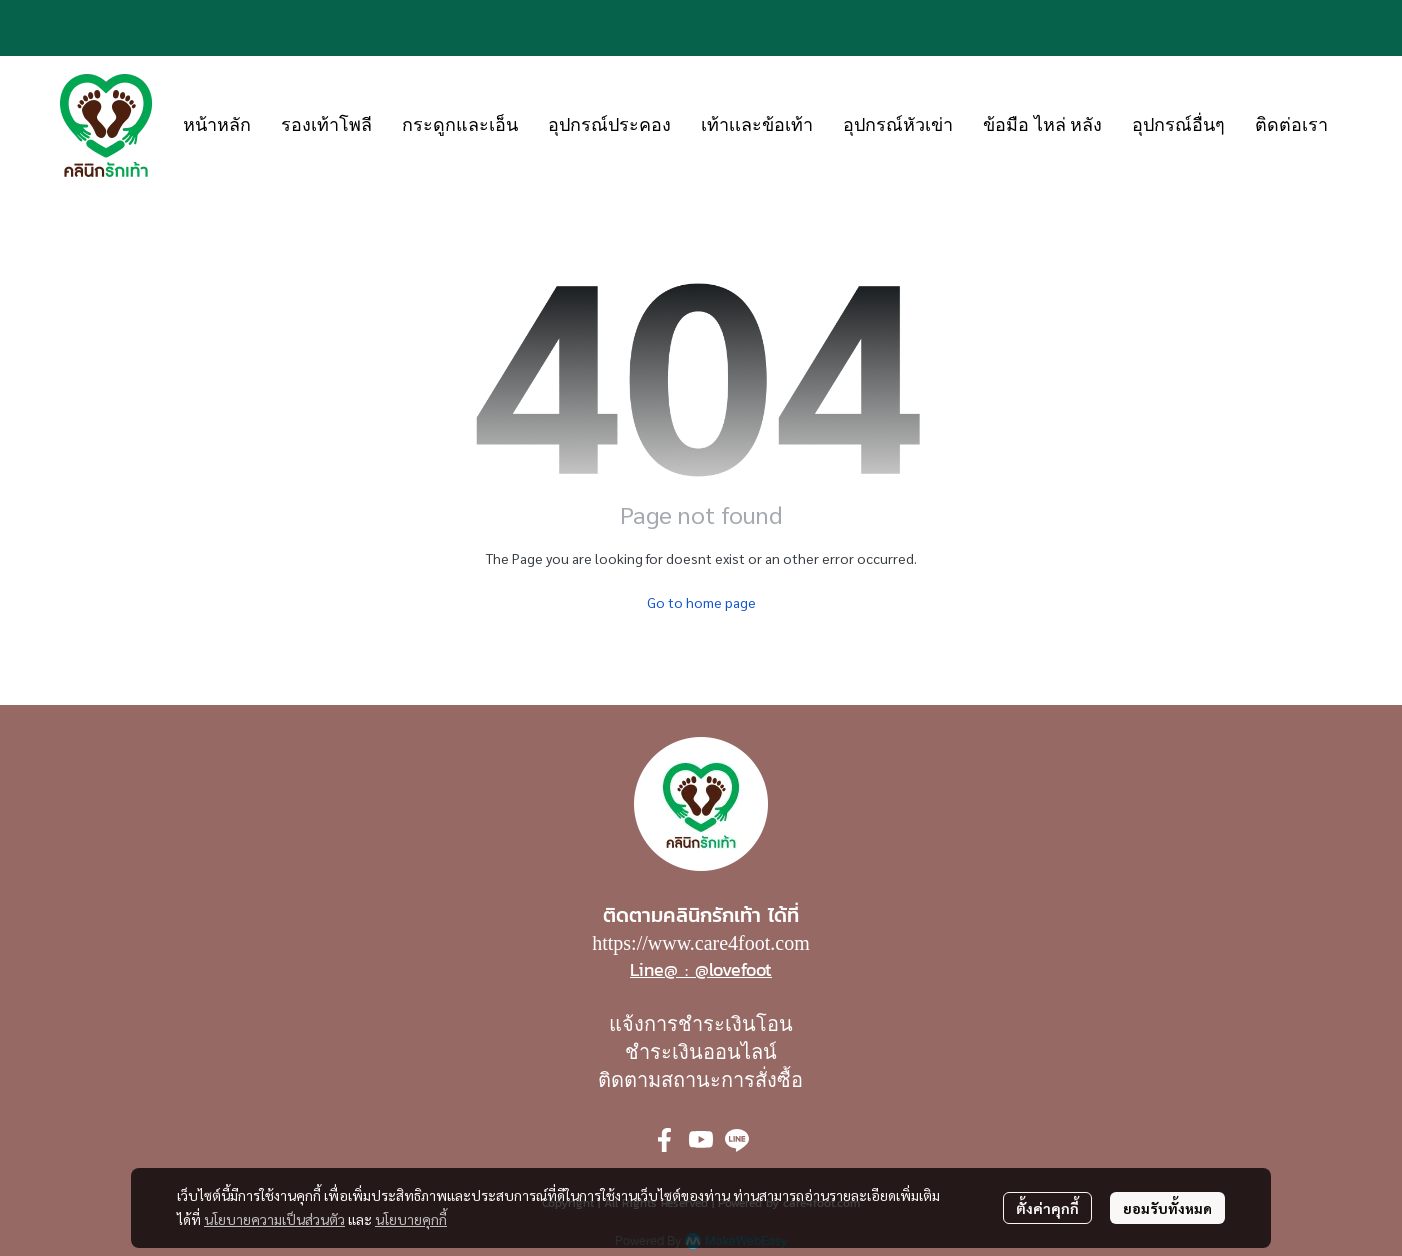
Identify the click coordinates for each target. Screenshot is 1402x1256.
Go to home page (701, 602)
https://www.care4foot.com (701, 943)
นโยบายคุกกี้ (411, 1219)
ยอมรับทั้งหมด (1167, 1208)
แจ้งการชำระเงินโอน (701, 1024)
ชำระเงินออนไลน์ (701, 1052)
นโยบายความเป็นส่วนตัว (274, 1219)
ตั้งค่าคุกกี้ (1047, 1208)
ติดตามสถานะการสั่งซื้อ (700, 1080)
